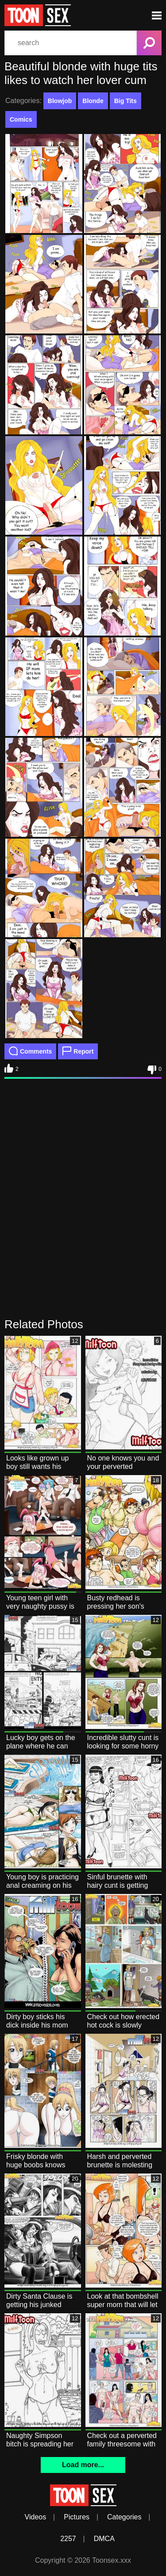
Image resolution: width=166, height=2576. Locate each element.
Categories (124, 2517)
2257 (68, 2538)
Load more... (83, 2465)
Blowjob (60, 100)
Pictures (76, 2517)
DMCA (104, 2538)
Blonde (92, 100)
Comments (30, 1050)
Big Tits (125, 100)
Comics (21, 119)
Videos (35, 2517)
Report (77, 1050)
